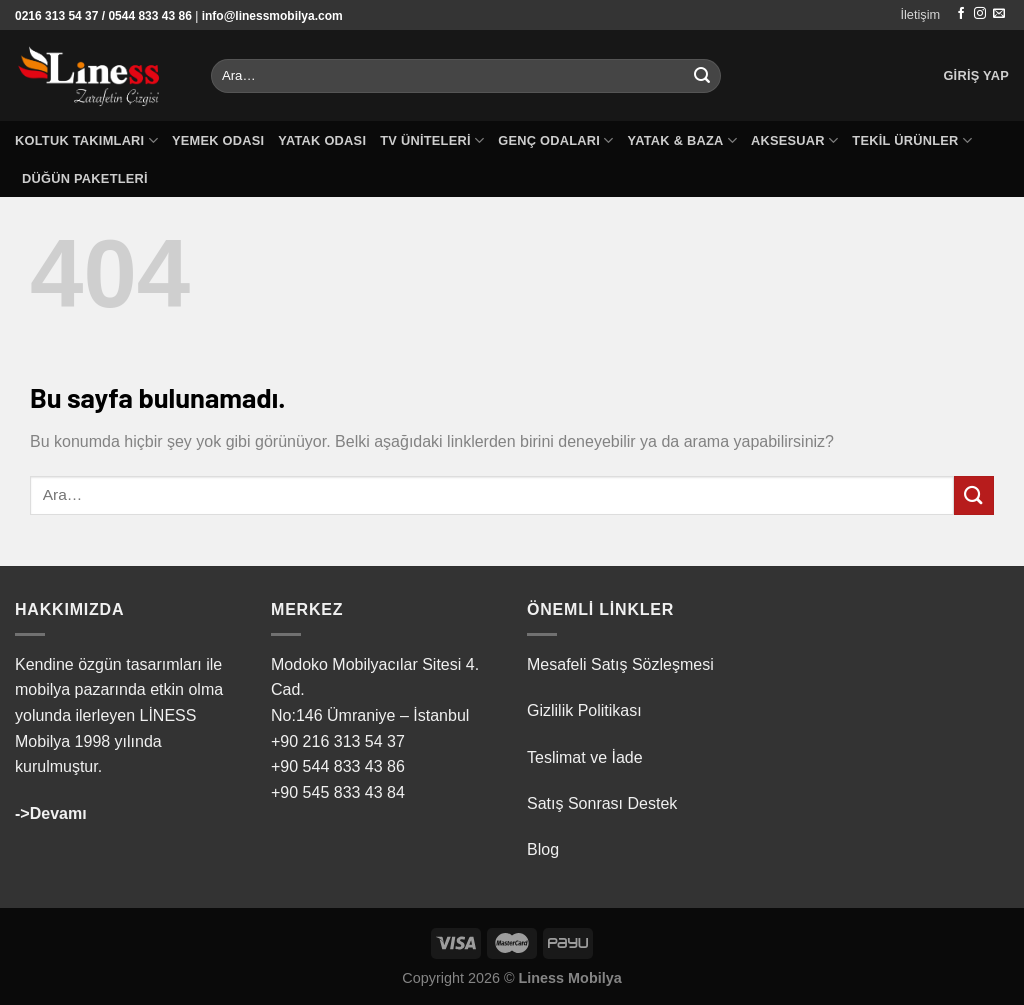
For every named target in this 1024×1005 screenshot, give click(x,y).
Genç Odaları (555, 140)
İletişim (920, 14)
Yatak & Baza (682, 140)
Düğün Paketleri (85, 178)
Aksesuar (794, 140)
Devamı (58, 813)
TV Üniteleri (432, 140)
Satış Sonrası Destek (602, 803)
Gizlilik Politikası (584, 710)
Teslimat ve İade (585, 757)
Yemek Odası (218, 140)
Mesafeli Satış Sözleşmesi (620, 664)
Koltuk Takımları (86, 140)
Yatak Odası (322, 140)
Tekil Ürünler (912, 140)
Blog (543, 849)
